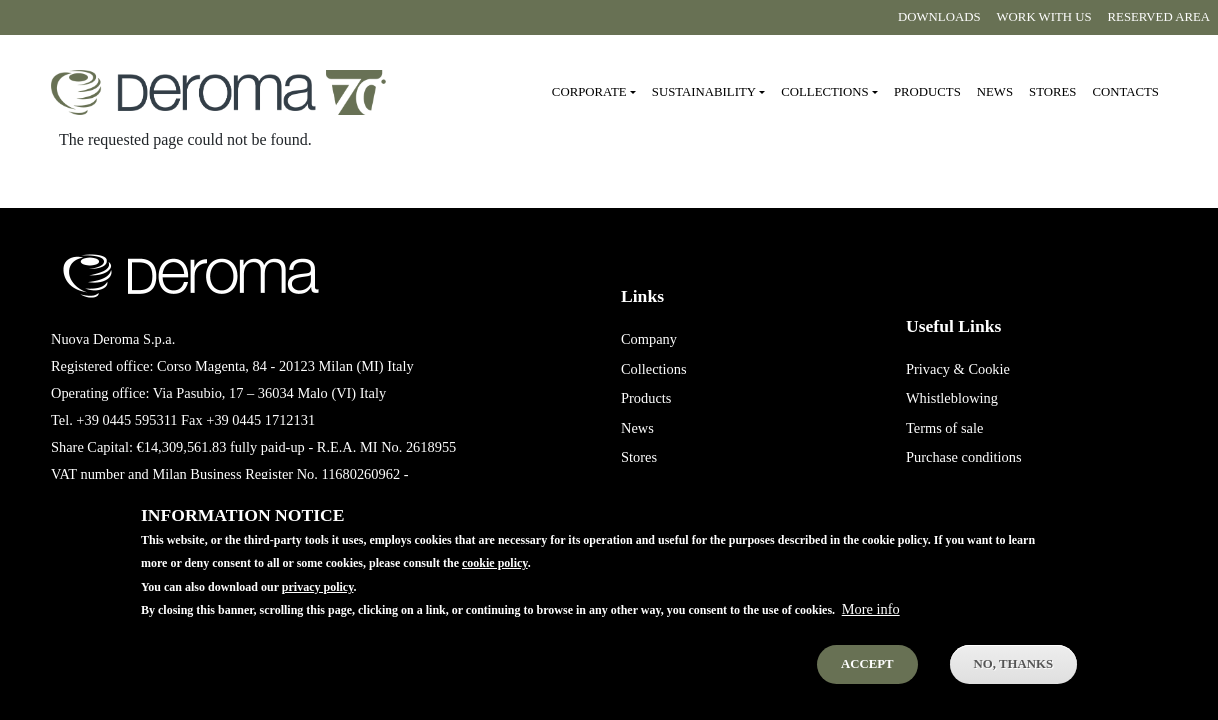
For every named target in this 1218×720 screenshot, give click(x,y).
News (995, 92)
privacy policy (318, 603)
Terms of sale (944, 428)
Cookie (989, 369)
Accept (867, 680)
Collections (654, 369)
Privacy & (935, 369)
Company (649, 339)
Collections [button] (824, 92)
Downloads (939, 17)
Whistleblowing (952, 398)
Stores (1052, 92)
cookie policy (495, 580)
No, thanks (1013, 680)
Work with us (1044, 17)
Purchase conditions (964, 457)
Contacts (1125, 92)
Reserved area (1159, 17)
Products (927, 92)
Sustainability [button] (704, 92)
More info (871, 625)
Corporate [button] (589, 92)
